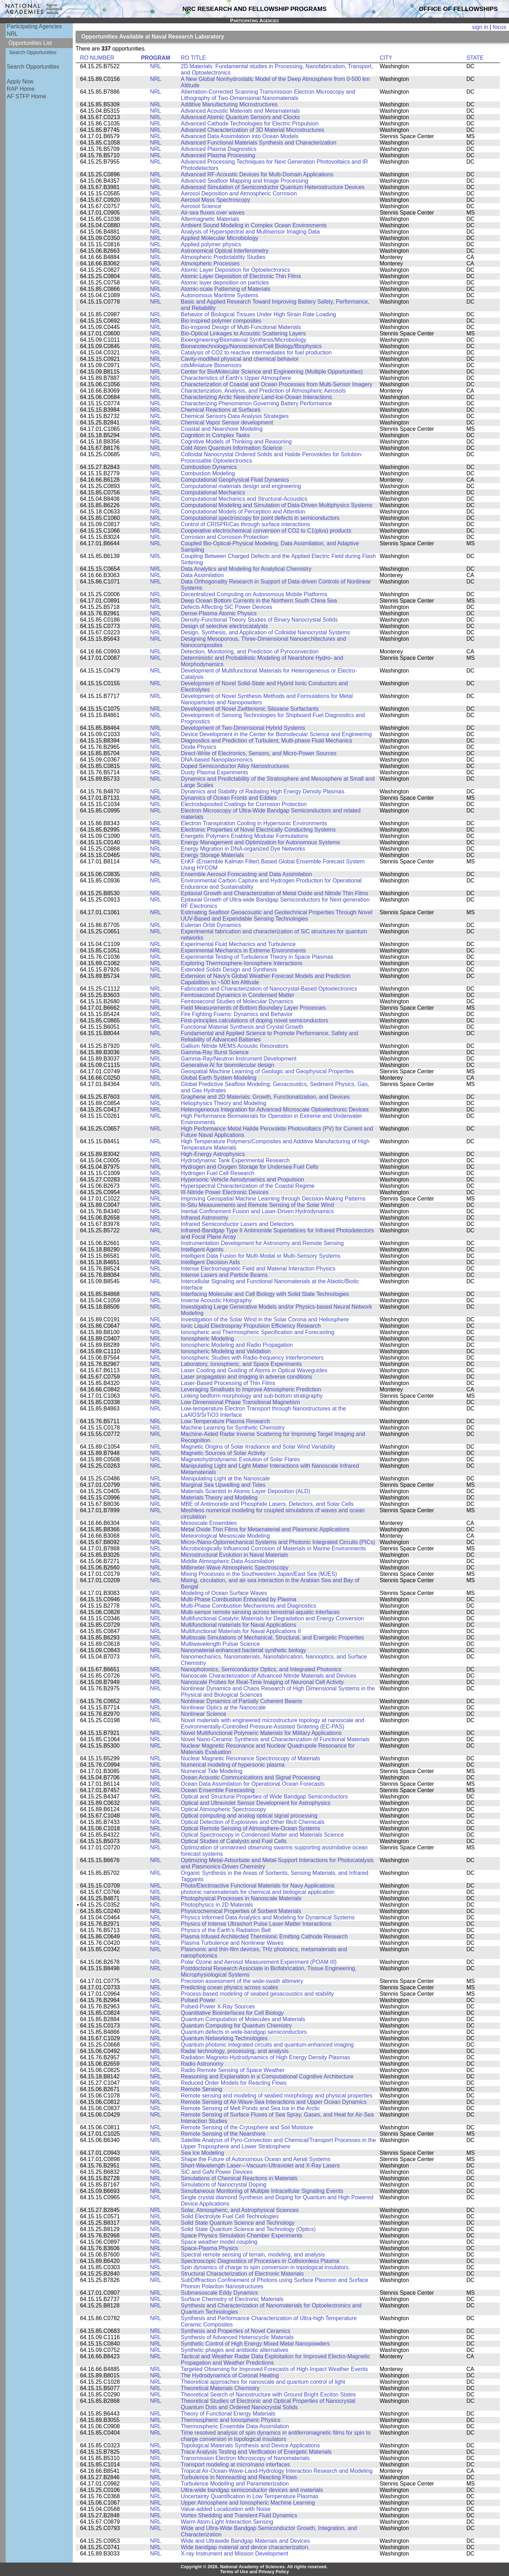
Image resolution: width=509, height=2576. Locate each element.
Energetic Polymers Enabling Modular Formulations (245, 836)
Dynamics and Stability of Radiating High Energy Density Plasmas (263, 791)
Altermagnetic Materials (210, 219)
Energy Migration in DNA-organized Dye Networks (243, 849)
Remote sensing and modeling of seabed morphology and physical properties (277, 2096)
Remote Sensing (201, 2089)
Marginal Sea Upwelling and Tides (223, 1485)
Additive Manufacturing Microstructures (229, 104)
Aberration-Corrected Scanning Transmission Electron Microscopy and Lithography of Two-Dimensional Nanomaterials (268, 95)
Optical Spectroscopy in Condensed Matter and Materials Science (262, 1835)
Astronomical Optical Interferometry (225, 251)
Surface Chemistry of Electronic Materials (232, 2299)
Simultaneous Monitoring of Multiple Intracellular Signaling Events (262, 2191)
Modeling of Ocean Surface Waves (224, 1593)
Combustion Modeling (208, 473)
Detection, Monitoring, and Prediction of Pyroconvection (250, 652)
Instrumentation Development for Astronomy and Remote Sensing (262, 1243)
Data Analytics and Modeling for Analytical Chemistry (246, 569)
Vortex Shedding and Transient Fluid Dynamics (239, 2515)
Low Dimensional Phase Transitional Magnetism (240, 1402)
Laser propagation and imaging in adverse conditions (246, 1377)
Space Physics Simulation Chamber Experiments (242, 2235)
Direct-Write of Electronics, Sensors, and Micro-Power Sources (259, 753)
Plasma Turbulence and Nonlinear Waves (232, 1943)
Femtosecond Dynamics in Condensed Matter (237, 995)
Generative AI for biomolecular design (227, 1065)
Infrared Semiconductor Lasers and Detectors (237, 1224)
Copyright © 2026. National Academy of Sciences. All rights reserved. (254, 2566)
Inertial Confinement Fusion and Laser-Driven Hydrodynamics (257, 1211)
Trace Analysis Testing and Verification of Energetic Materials (256, 2452)
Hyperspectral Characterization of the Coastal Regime (248, 1186)
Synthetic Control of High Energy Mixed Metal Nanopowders (255, 2344)
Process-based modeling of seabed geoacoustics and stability (257, 1994)
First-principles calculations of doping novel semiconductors (254, 1020)
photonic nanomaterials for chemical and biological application (258, 1892)
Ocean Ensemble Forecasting (218, 1790)
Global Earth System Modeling (219, 1078)
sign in (480, 27)
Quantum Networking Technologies (224, 2038)
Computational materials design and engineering (241, 486)
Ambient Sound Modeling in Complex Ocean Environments (254, 225)
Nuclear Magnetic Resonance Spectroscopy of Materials (250, 1758)
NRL (12, 34)
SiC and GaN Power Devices (217, 2172)
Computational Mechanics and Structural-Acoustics (244, 499)
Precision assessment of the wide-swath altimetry (242, 1981)
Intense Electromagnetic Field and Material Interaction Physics (258, 1269)
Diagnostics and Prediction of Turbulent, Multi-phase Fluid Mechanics (266, 741)
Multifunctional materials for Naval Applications (238, 1625)
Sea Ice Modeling (202, 2153)
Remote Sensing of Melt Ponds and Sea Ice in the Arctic (250, 2108)
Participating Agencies (34, 26)
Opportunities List (30, 43)
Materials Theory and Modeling (219, 1498)
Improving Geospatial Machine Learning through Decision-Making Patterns (273, 1199)
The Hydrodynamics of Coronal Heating (230, 2375)
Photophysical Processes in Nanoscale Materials (241, 1898)
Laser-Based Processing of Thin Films (228, 1383)
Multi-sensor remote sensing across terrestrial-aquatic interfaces (260, 1612)
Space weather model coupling (219, 2242)
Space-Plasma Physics (209, 2248)
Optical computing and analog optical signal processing (249, 1816)
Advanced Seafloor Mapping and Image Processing (245, 181)
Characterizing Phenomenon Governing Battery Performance (256, 403)
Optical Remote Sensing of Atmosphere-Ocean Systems (250, 1828)
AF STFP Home (26, 96)
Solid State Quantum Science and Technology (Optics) (248, 2229)
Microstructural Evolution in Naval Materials (234, 1555)
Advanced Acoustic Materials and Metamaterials (240, 111)
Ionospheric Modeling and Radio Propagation (237, 1345)
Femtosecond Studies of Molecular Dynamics (237, 1001)
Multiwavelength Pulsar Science (220, 1644)
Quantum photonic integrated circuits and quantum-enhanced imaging (267, 2045)
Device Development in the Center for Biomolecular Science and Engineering (276, 734)
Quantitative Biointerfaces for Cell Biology (232, 2013)
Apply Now (20, 81)
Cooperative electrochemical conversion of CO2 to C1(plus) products (266, 531)
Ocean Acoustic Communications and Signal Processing (250, 1777)
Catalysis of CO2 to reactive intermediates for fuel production (256, 353)
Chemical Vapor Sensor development (227, 422)
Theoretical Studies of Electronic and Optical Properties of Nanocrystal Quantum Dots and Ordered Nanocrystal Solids (268, 2404)
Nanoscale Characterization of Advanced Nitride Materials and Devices (268, 1676)
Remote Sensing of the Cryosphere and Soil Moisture (247, 2127)
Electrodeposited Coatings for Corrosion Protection (244, 804)
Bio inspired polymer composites (221, 321)
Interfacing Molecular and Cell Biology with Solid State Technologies (265, 1294)
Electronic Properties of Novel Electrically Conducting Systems (258, 830)
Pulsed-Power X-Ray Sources (218, 2006)
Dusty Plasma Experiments (214, 772)
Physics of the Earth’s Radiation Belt (226, 1930)
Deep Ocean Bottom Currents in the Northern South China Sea (259, 601)
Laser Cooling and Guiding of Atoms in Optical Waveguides (254, 1370)
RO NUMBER (97, 58)
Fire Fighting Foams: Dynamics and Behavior (237, 1014)
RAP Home (21, 89)
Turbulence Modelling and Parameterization (235, 2484)
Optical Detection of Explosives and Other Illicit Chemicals (252, 1822)
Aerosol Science (201, 206)
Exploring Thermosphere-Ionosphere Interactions (242, 963)
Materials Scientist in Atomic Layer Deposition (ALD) (245, 1491)
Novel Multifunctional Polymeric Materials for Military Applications (261, 1733)
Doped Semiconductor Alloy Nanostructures (235, 766)
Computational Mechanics (213, 492)
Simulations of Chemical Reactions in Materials (239, 2178)
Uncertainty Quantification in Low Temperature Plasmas (249, 2496)
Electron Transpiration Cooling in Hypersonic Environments (254, 823)
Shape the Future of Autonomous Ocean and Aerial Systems (255, 2159)
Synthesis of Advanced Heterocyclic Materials (237, 2337)
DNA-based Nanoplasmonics (217, 760)
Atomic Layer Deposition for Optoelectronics (235, 270)
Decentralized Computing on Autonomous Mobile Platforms (254, 594)
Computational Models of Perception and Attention (243, 512)
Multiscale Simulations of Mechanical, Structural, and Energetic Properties (272, 1638)
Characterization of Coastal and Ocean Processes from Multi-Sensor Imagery (277, 384)
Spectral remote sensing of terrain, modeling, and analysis (253, 2255)
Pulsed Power (198, 2000)
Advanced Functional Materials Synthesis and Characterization (259, 143)
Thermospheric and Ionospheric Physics (231, 2420)
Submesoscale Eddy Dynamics (219, 2293)
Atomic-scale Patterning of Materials (225, 289)
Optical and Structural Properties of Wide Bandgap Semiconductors (264, 1797)
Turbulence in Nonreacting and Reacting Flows (239, 2477)
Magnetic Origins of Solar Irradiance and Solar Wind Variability (258, 1447)
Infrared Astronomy (204, 1218)
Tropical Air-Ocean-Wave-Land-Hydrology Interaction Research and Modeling (277, 2471)
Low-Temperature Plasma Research (225, 1421)
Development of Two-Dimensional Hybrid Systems (243, 728)
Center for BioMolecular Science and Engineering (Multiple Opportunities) (272, 372)
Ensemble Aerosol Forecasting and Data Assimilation (246, 874)
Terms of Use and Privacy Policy (254, 2571)
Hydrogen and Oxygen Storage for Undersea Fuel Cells (249, 1167)
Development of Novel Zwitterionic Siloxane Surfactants (250, 709)
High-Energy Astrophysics (213, 1154)
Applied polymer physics (211, 244)
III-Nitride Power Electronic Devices (225, 1192)
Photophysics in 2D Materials (217, 1905)
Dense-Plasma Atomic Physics (219, 613)
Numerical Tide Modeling (211, 1771)
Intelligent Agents (202, 1249)
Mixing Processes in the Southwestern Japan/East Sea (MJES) (259, 1574)
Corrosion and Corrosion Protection (225, 537)
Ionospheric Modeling (207, 1339)
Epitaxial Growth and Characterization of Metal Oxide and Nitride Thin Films (274, 893)
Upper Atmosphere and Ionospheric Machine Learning (248, 2503)
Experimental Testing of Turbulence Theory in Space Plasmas (257, 957)
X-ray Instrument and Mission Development (234, 2554)
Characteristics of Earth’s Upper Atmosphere (236, 378)
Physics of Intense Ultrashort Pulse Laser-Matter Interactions (256, 1924)
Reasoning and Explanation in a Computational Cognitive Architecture (267, 2076)
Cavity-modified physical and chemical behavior (240, 359)
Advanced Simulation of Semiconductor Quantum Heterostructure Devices (273, 187)
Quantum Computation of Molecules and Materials (243, 2019)
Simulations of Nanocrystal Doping (224, 2185)
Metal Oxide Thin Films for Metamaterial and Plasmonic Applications (265, 1529)
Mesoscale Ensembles (209, 1523)
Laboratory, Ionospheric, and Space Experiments (241, 1364)
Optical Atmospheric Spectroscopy (223, 1809)
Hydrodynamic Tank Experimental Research (235, 1160)
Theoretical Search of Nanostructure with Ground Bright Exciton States (268, 2395)
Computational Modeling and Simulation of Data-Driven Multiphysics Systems (277, 505)
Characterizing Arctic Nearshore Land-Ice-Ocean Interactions (256, 397)
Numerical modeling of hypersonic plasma (233, 1765)
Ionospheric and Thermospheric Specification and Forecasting (257, 1332)
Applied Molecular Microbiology (219, 238)
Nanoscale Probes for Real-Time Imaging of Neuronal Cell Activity (262, 1682)
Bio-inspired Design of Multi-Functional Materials (241, 327)
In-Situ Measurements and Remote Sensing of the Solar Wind (257, 1205)
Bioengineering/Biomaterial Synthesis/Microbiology (243, 340)
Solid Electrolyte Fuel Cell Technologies (230, 2216)
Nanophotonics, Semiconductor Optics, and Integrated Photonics (261, 1669)
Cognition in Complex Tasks (215, 435)
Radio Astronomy (202, 2064)
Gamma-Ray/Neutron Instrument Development (239, 1059)
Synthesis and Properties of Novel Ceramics (236, 2331)
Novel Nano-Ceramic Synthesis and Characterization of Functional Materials (275, 1739)
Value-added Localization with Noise (226, 2509)
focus (499, 27)
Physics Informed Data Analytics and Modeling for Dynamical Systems (268, 1917)
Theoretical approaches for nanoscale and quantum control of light (263, 2382)
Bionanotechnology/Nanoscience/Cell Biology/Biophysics (251, 346)
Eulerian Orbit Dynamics (211, 925)
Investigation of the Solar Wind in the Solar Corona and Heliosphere (265, 1319)
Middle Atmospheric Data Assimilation (227, 1561)
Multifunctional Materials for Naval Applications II (241, 1631)
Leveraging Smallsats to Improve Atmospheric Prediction (251, 1389)
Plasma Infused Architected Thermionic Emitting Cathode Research (264, 1937)
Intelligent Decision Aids (210, 1262)
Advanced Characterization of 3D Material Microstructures (252, 130)
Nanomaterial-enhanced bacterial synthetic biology (243, 1650)
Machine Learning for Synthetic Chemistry (233, 1428)
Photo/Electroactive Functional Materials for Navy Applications (258, 1886)
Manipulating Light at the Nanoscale (225, 1478)
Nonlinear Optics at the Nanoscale (223, 1707)
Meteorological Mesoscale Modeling (225, 1536)
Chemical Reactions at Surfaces (221, 410)
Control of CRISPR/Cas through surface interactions (245, 524)
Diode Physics (198, 747)
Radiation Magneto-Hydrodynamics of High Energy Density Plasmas (265, 2057)
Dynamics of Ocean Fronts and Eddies (229, 798)
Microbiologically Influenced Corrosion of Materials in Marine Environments (273, 1548)
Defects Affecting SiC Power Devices (226, 607)
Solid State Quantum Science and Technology (238, 2223)
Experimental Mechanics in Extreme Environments (243, 950)
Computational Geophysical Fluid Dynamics (235, 480)
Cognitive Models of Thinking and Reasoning (236, 442)
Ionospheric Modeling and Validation (226, 1351)
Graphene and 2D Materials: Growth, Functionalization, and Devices (265, 1097)
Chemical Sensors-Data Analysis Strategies (235, 416)
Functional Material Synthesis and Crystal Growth (242, 1027)
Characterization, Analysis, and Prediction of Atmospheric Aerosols (263, 391)
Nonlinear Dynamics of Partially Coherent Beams (241, 1701)
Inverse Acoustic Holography (216, 1300)
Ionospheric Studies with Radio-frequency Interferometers (252, 1358)
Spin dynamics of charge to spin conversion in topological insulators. (265, 2267)
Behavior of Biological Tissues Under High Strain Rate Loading (258, 314)
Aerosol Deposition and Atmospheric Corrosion (239, 193)
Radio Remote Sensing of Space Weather (233, 2070)
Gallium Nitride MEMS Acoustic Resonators (234, 1046)
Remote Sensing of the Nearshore (223, 2134)
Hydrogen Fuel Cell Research (218, 1173)
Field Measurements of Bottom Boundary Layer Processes (253, 1008)
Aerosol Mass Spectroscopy (215, 200)
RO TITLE (193, 58)
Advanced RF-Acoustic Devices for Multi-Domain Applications (257, 174)
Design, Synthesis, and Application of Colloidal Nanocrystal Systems (265, 632)
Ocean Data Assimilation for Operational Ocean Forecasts (252, 1784)
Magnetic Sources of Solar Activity (223, 1453)
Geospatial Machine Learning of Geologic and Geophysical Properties (267, 1071)
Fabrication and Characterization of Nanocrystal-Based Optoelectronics (269, 989)
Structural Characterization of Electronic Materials (242, 2274)
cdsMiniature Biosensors (211, 365)
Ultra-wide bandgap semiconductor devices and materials (252, 2490)
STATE (475, 58)
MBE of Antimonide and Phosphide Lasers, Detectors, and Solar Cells (267, 1504)
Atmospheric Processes (210, 263)
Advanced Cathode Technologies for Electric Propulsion (250, 124)
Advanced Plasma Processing (218, 155)
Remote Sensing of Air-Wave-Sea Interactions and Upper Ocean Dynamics (274, 2102)
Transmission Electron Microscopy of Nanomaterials (245, 2458)
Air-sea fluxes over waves (213, 213)
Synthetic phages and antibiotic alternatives (234, 2350)
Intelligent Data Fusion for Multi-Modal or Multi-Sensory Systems (260, 1256)
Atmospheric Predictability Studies (223, 257)
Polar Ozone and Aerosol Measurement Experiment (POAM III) (259, 1962)
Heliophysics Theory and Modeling (224, 1103)
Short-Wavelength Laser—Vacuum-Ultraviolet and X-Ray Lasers (260, 2166)
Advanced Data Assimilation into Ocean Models (240, 136)
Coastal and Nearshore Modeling (222, 429)
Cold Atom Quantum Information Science (231, 448)
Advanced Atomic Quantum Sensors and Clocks (240, 117)
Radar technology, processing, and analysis (235, 2051)
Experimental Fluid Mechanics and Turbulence (238, 944)
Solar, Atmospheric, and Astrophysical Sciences (240, 2210)
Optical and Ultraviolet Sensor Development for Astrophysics (255, 1803)
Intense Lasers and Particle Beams (224, 1275)
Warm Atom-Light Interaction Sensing (227, 2522)
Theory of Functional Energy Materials (228, 2414)
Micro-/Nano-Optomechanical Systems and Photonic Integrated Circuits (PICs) (278, 1542)
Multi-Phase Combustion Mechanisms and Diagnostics (248, 1606)
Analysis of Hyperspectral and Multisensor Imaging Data (250, 232)
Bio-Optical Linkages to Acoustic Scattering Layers (243, 333)
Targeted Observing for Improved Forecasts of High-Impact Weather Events (274, 2369)
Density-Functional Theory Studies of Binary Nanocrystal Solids (259, 620)
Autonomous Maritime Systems (219, 295)
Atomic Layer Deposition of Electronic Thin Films (241, 276)
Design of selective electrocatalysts (224, 626)
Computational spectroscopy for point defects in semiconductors (260, 518)
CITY (386, 58)
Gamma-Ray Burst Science (215, 1052)
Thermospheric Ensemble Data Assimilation (235, 2426)
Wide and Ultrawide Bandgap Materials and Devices (245, 2541)
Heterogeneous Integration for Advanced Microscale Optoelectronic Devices (275, 1110)
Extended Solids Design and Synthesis (229, 970)
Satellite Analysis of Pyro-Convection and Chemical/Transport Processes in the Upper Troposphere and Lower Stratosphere (278, 2143)
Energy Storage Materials (212, 855)
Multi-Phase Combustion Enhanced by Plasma (238, 1599)
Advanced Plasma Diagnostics (219, 149)
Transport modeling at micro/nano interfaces (235, 2464)
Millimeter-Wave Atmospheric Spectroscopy (235, 1568)
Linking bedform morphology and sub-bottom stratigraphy (252, 1396)
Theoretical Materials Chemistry (220, 2388)
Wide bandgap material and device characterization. (245, 2547)
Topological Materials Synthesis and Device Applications (250, 2445)
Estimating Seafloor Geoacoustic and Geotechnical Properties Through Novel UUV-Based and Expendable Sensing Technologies (277, 915)
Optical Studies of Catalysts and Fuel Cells (234, 1841)
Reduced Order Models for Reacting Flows (234, 2083)
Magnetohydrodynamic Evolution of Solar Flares (240, 1459)
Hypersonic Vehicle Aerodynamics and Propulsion (242, 1179)
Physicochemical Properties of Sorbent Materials (241, 1911)
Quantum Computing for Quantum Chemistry (236, 2026)
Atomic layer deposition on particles (225, 283)
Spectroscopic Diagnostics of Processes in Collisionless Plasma (260, 2261)
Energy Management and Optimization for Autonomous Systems (260, 842)
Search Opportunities (33, 52)
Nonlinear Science (203, 1714)
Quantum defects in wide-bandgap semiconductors (244, 2032)
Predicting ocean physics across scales (229, 1987)
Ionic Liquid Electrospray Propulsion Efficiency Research (251, 1326)
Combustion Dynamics (209, 467)
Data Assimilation (202, 575)
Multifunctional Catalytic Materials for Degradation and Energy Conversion (272, 1618)
